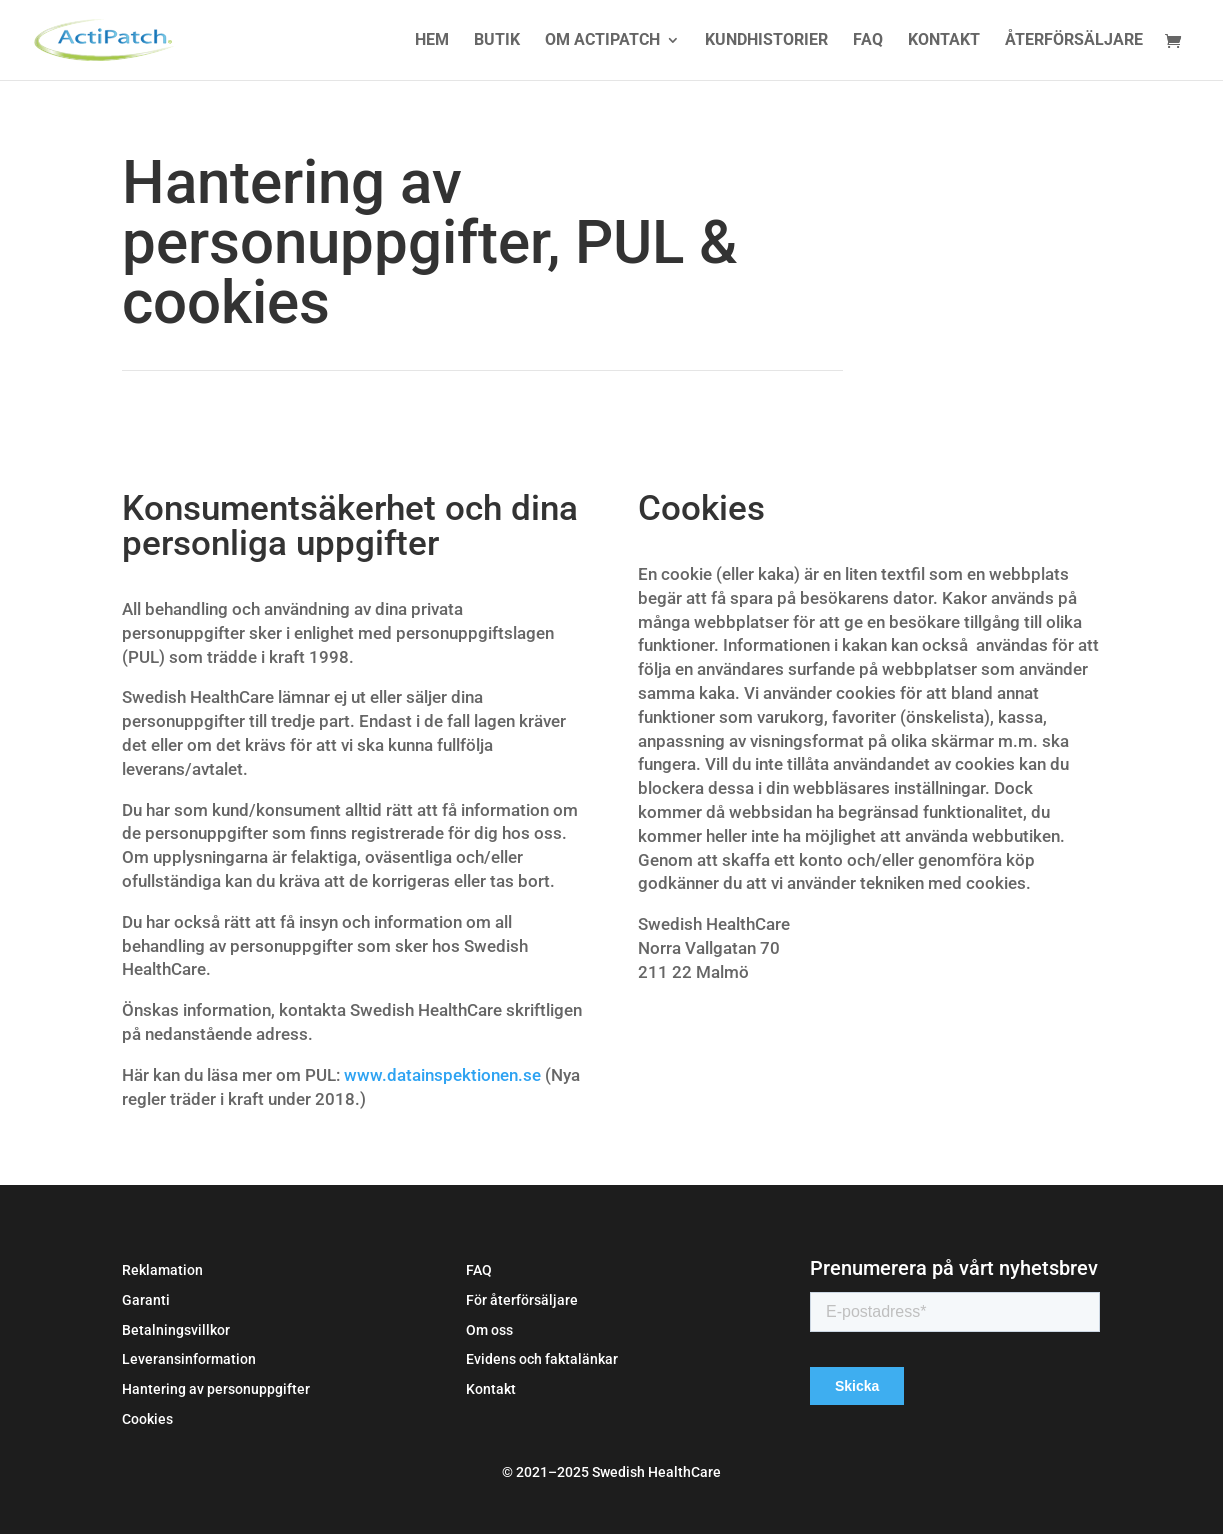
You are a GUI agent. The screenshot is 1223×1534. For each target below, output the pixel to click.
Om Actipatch (602, 41)
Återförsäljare (1074, 41)
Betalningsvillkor (176, 1330)
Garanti (146, 1300)
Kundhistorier (766, 41)
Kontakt (944, 41)
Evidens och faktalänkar (542, 1359)
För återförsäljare (522, 1300)
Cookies (147, 1419)
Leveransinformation (189, 1359)
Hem (432, 41)
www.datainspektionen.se (442, 1075)
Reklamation (162, 1270)
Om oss (489, 1330)
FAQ (868, 41)
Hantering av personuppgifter (216, 1389)
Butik (497, 41)
